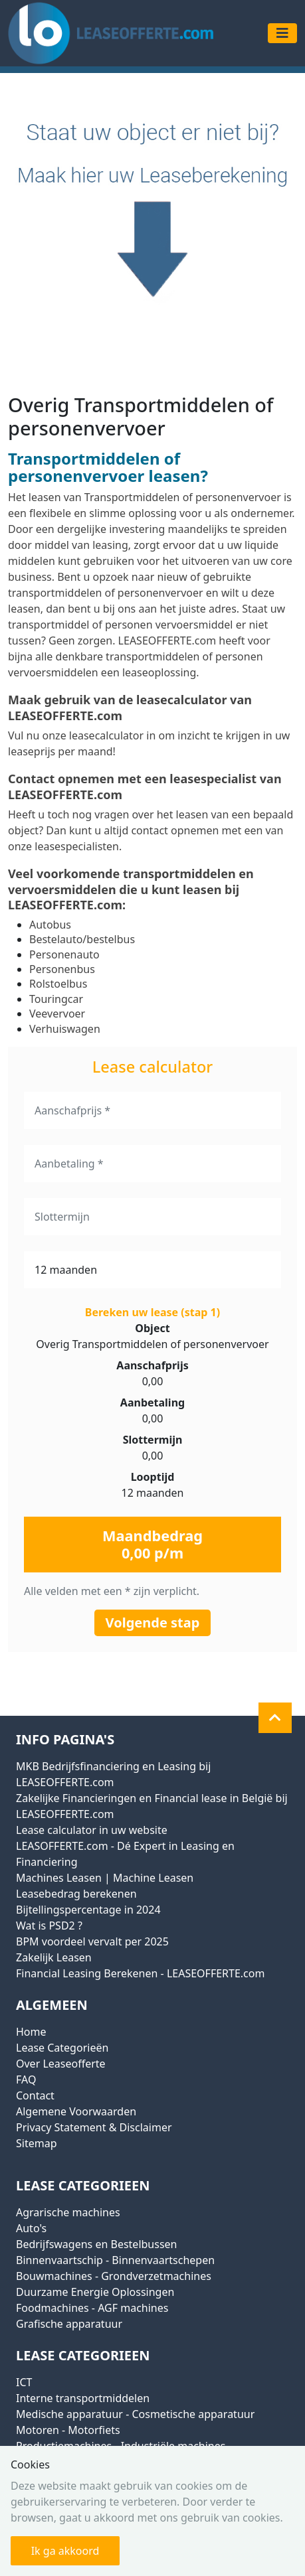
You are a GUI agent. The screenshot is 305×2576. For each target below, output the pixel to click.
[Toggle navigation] (282, 33)
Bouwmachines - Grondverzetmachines (113, 2276)
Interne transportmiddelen (83, 2398)
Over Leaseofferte (61, 2063)
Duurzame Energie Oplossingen (95, 2292)
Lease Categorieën (62, 2047)
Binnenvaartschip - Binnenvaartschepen (115, 2260)
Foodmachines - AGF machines (92, 2308)
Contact (35, 2095)
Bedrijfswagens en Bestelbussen (96, 2244)
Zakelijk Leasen (54, 1957)
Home (31, 2031)
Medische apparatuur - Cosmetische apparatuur (135, 2414)
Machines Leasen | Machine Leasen (104, 1877)
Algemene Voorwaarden (76, 2111)
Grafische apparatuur (69, 2323)
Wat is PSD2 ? (49, 1925)
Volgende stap (153, 1622)
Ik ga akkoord (65, 2550)
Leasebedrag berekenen (76, 1893)
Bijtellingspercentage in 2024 (88, 1909)
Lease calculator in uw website (91, 1830)
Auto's (31, 2228)
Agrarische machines (68, 2212)
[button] (275, 1718)
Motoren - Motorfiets (68, 2430)
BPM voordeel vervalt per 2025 (92, 1941)
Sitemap (36, 2143)
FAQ (26, 2079)
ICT (24, 2382)
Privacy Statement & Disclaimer (94, 2127)
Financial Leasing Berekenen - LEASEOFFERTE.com (140, 1973)
